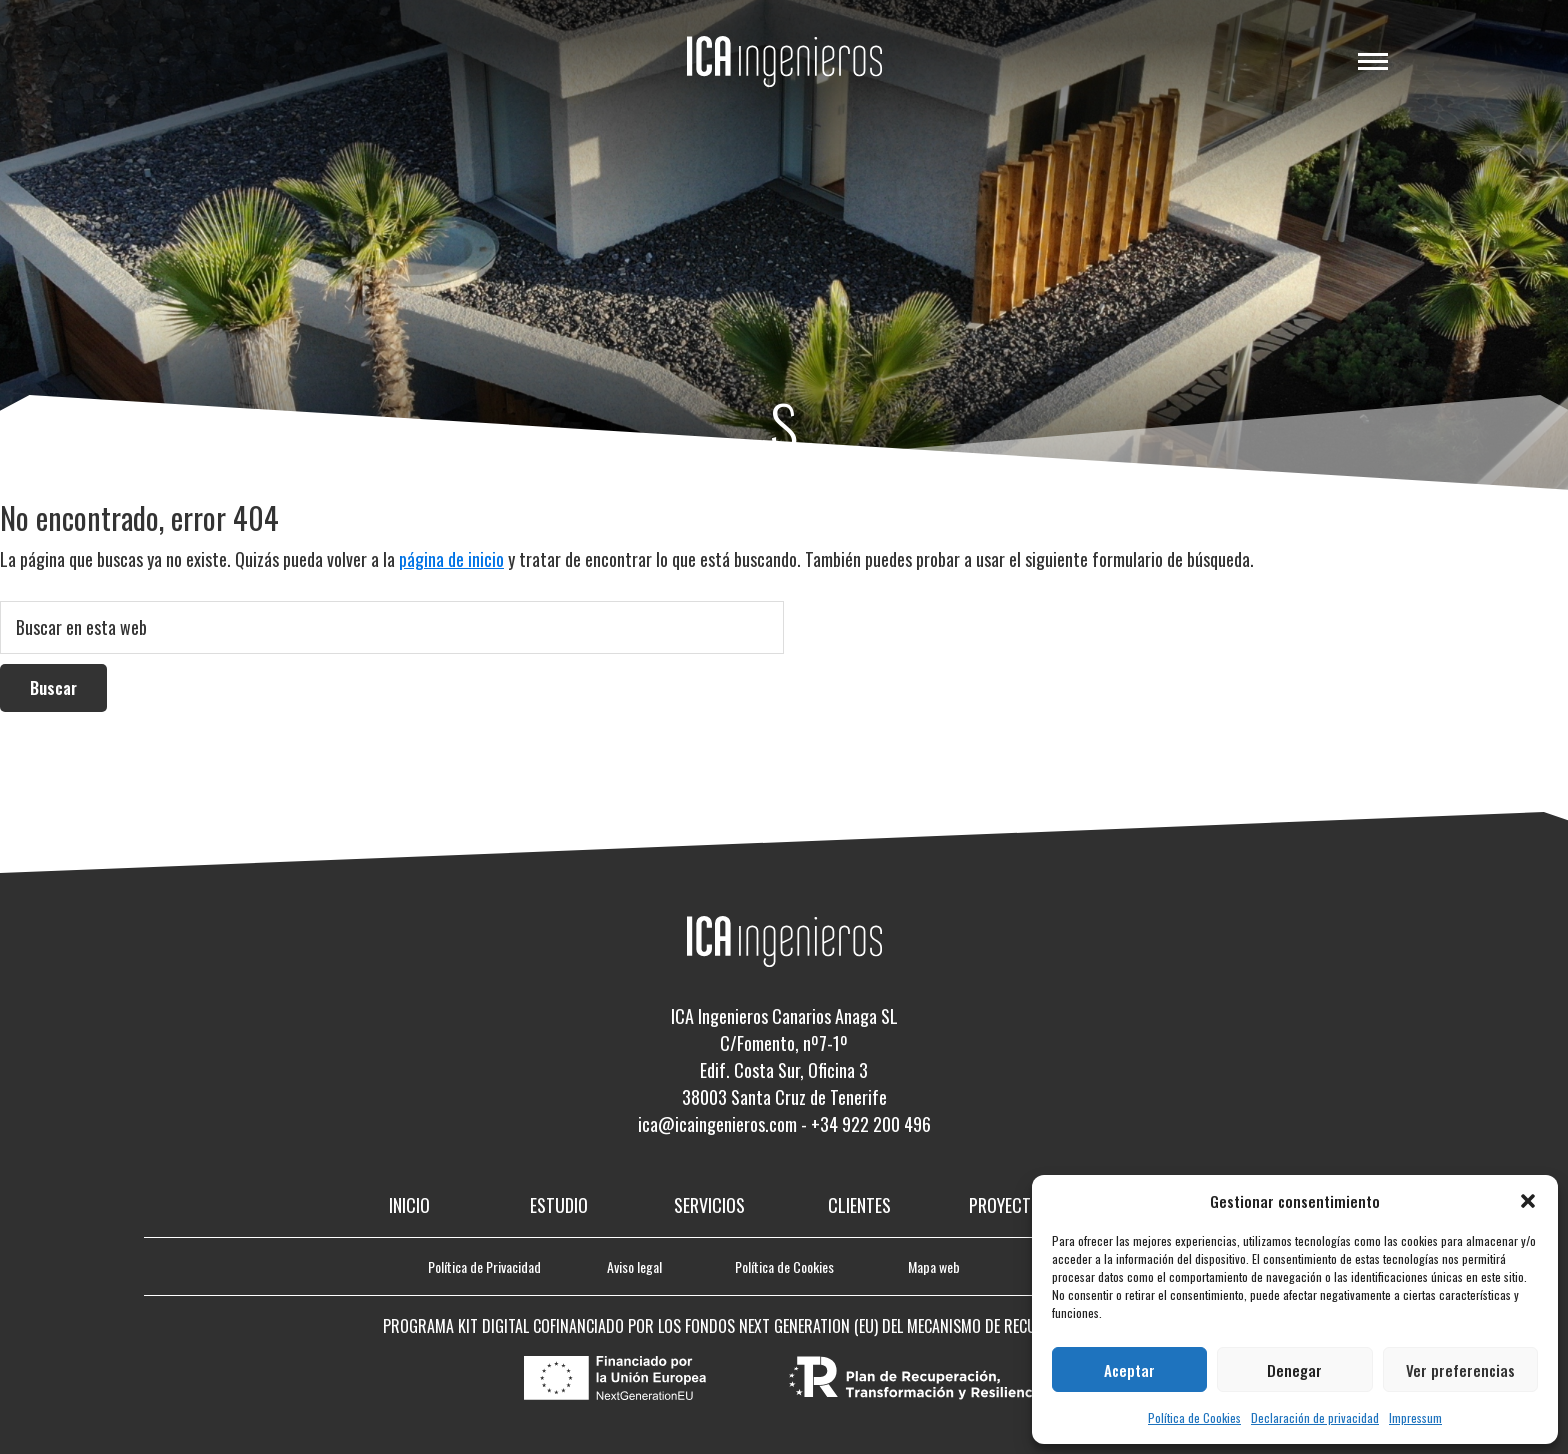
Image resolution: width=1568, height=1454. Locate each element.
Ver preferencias (1460, 1370)
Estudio (559, 1205)
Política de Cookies (1194, 1417)
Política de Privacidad (484, 1266)
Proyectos (1009, 1205)
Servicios (709, 1205)
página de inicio (451, 559)
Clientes (859, 1205)
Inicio (409, 1205)
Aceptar (1129, 1370)
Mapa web (934, 1266)
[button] (1528, 1201)
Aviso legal (634, 1266)
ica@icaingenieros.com (717, 1124)
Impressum (1415, 1417)
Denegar (1294, 1370)
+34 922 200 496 (871, 1124)
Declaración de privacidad (1315, 1417)
